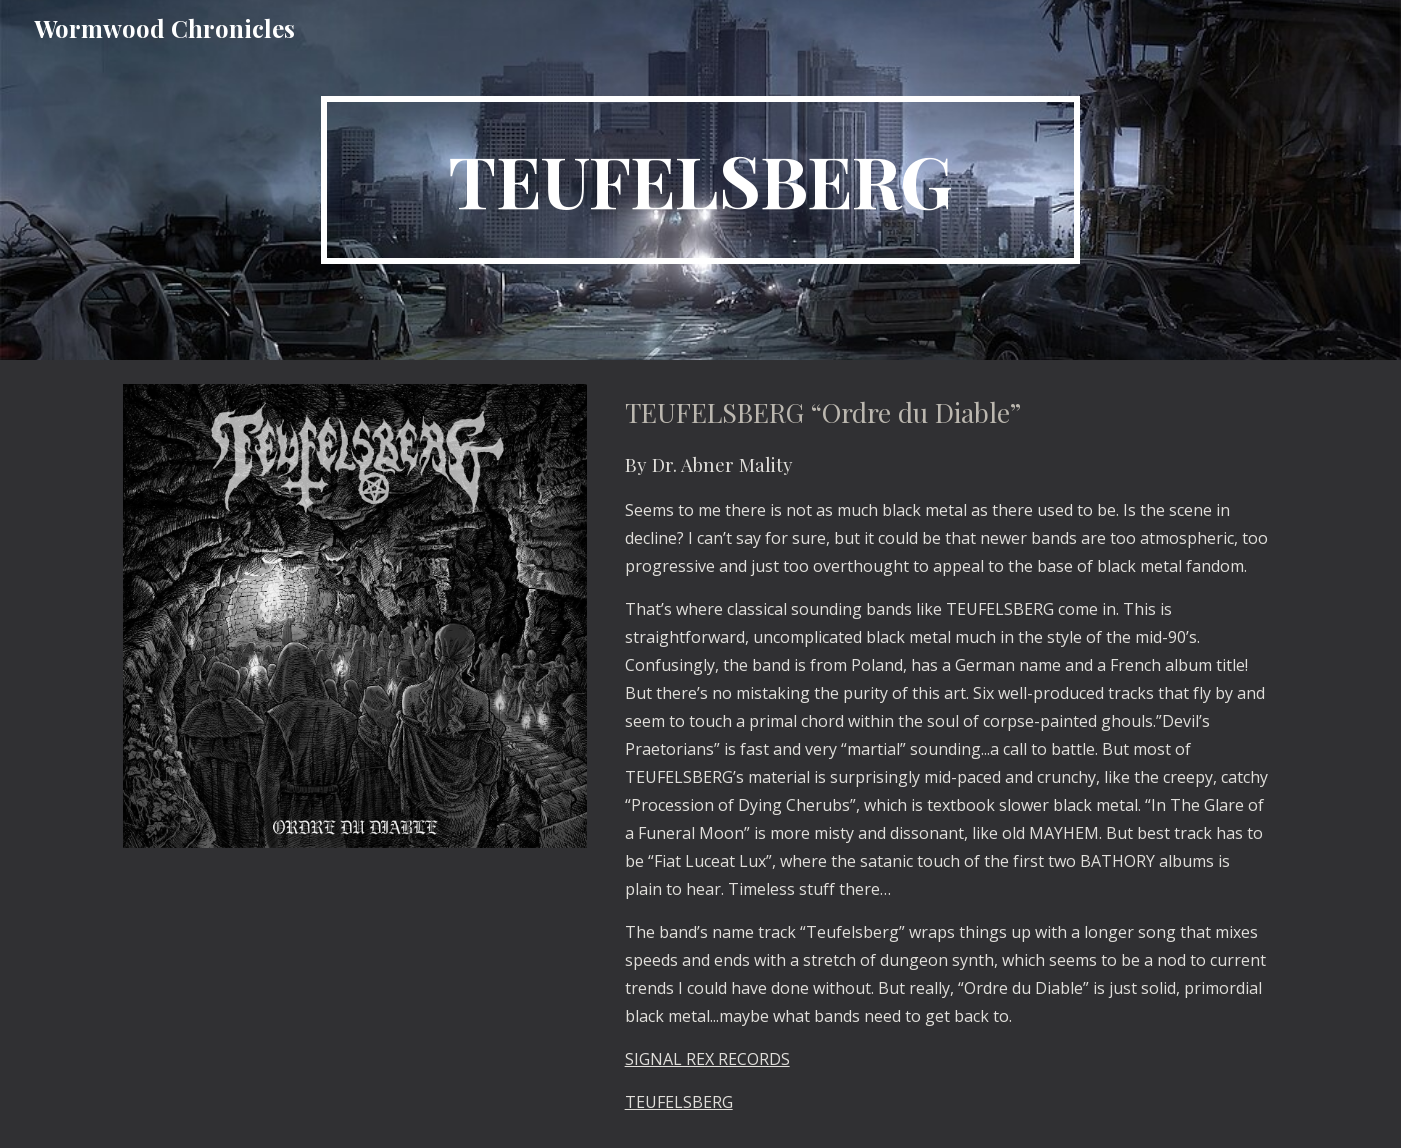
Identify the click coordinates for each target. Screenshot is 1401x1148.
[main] (701, 180)
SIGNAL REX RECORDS (707, 1059)
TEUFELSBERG (679, 1102)
